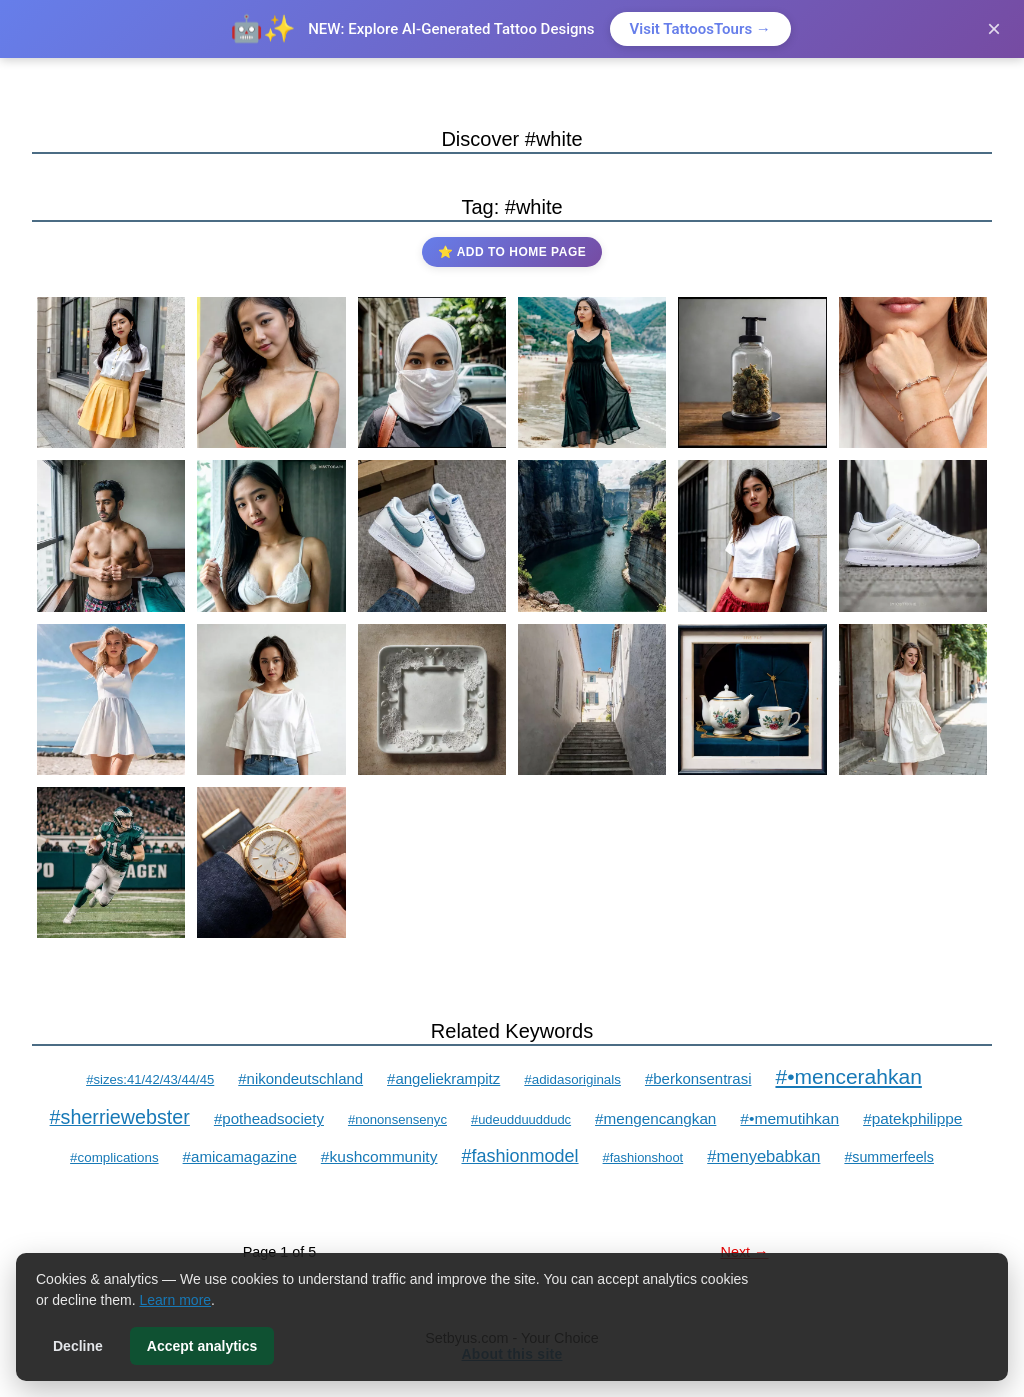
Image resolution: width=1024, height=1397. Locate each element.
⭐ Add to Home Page (512, 252)
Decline (78, 1346)
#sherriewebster (120, 1117)
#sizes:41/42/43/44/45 (150, 1079)
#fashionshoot (643, 1157)
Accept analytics (202, 1346)
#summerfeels (889, 1157)
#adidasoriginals (572, 1079)
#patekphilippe (912, 1118)
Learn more (176, 1300)
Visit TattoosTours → (700, 29)
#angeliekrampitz (443, 1078)
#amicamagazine (240, 1156)
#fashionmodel (519, 1156)
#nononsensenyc (397, 1119)
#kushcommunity (379, 1156)
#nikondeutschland (300, 1078)
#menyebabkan (763, 1156)
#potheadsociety (269, 1118)
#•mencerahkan (848, 1076)
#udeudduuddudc (521, 1119)
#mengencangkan (655, 1118)
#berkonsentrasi (698, 1078)
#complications (114, 1157)
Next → (745, 1252)
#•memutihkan (789, 1118)
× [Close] (994, 28)
